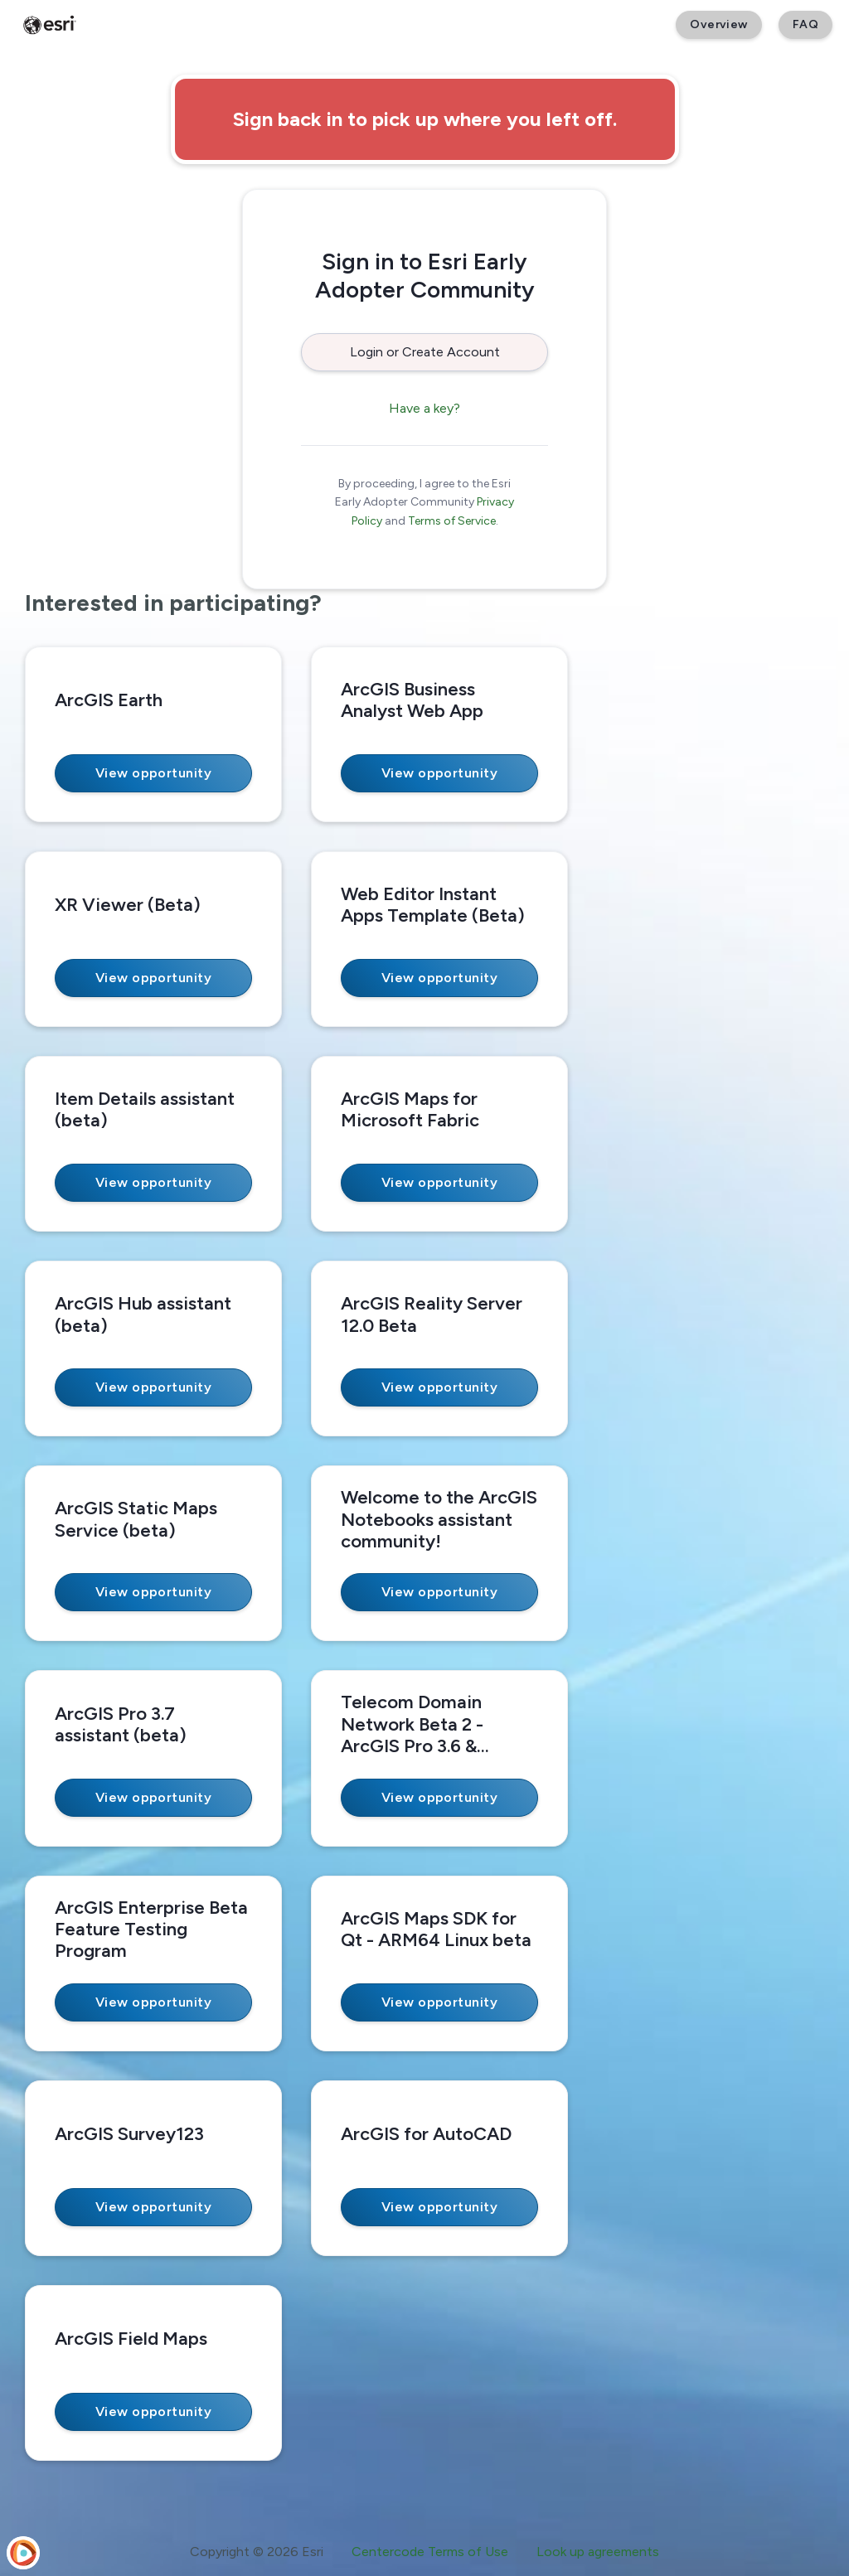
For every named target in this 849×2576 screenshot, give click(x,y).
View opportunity (153, 773)
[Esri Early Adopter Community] (49, 25)
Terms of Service (452, 521)
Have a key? (424, 408)
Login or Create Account (425, 352)
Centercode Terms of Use (430, 2551)
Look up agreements (597, 2551)
